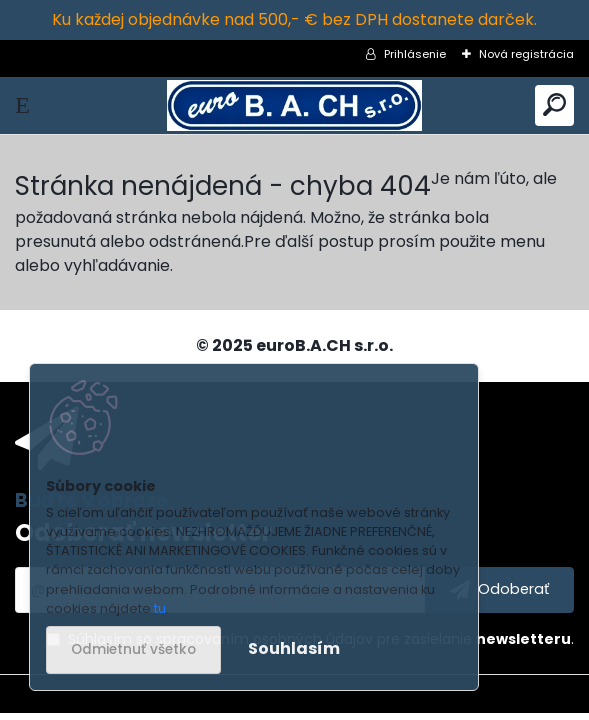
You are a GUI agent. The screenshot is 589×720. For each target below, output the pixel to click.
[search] (554, 105)
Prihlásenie (415, 54)
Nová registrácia (526, 54)
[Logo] (294, 105)
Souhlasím (294, 648)
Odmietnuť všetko (133, 649)
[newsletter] (499, 590)
